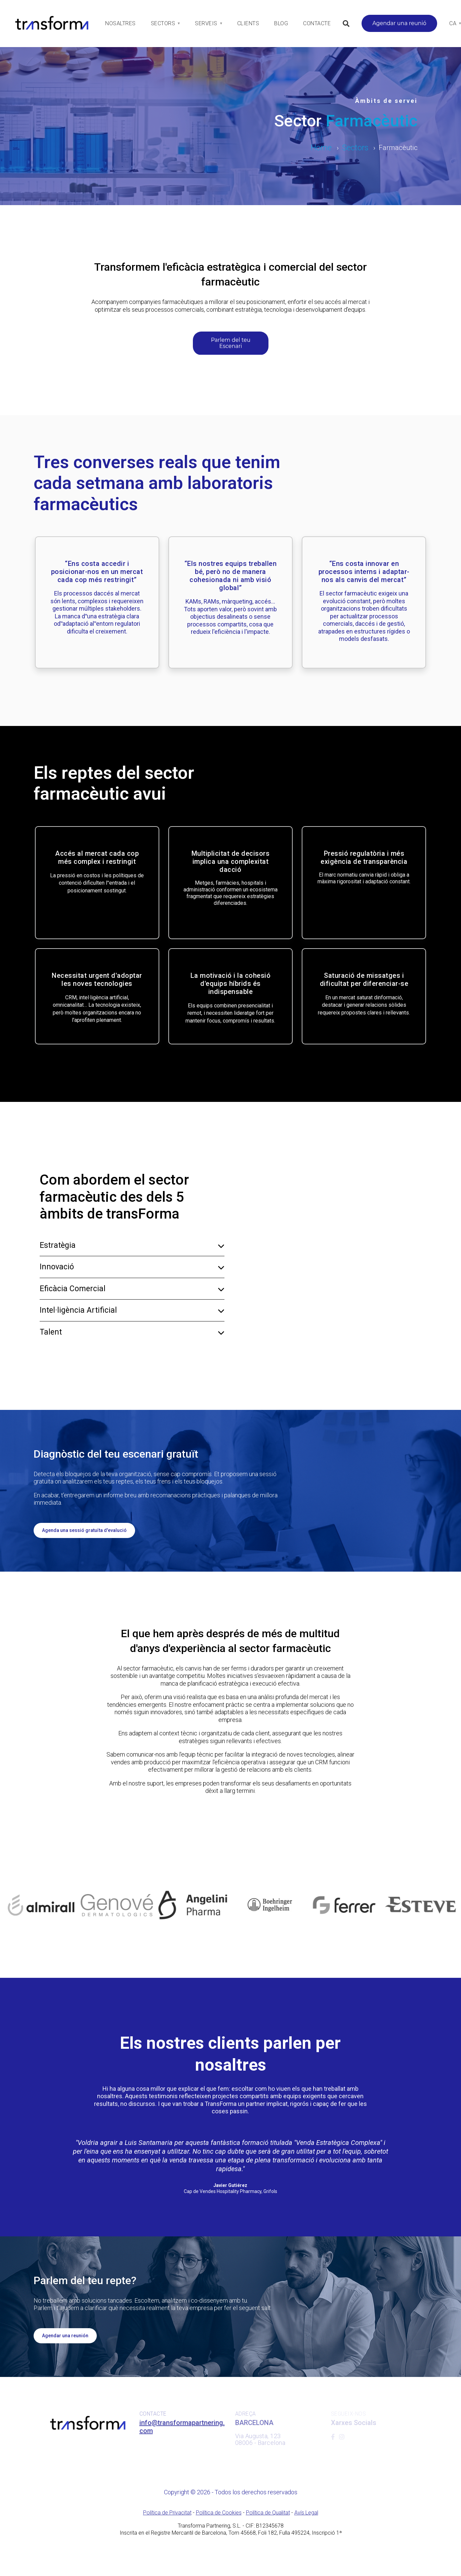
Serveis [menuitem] (206, 23)
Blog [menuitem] (281, 23)
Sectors (355, 147)
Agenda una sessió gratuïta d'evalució (84, 1530)
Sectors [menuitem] (163, 23)
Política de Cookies (219, 2512)
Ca (452, 23)
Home (321, 147)
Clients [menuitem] (248, 23)
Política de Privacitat (167, 2512)
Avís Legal (306, 2512)
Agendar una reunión (65, 2335)
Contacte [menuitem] (317, 23)
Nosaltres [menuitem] (120, 23)
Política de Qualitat (268, 2512)
